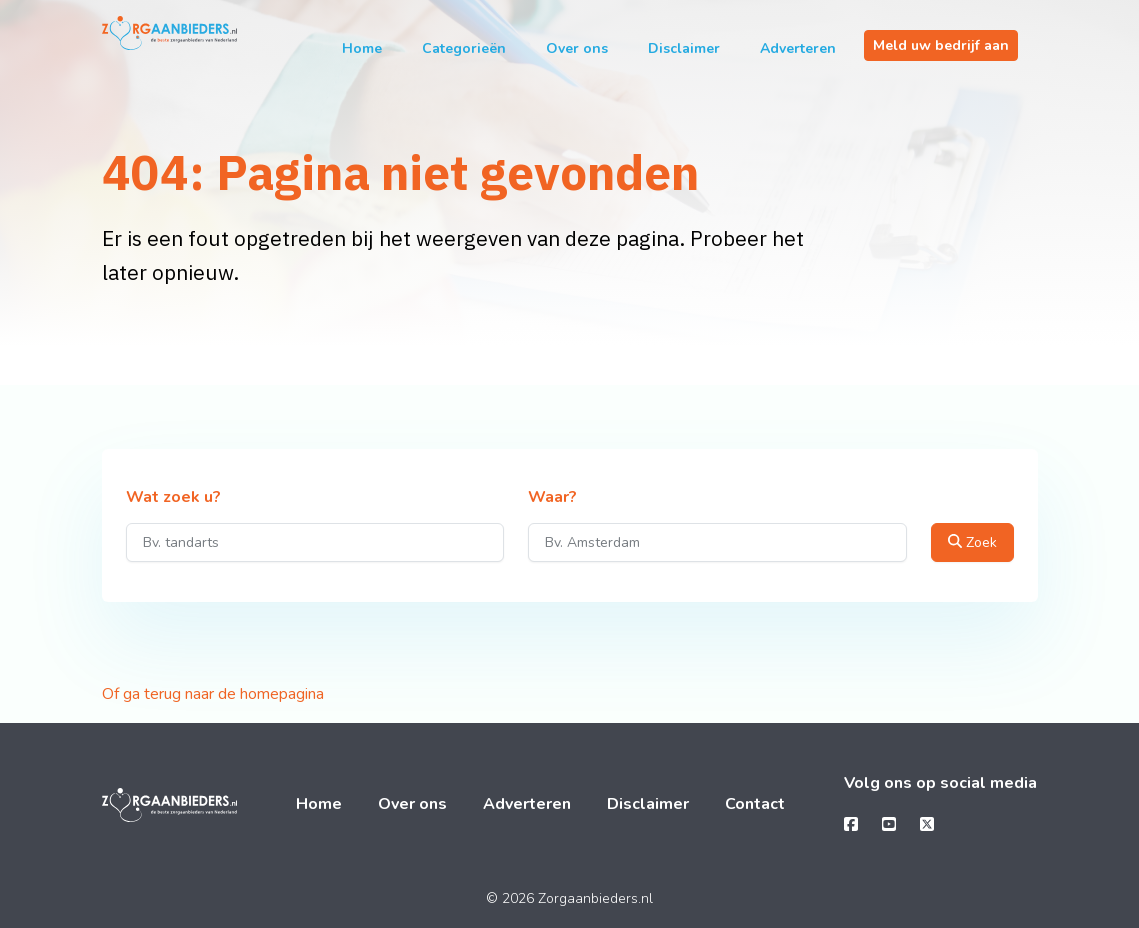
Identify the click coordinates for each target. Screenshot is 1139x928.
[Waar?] (717, 542)
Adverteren (798, 48)
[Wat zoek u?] (315, 542)
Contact (755, 804)
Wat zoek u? (173, 498)
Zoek (972, 542)
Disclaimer (684, 48)
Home (362, 48)
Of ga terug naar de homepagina (213, 694)
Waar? (552, 498)
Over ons (577, 48)
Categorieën (464, 48)
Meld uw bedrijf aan (941, 45)
